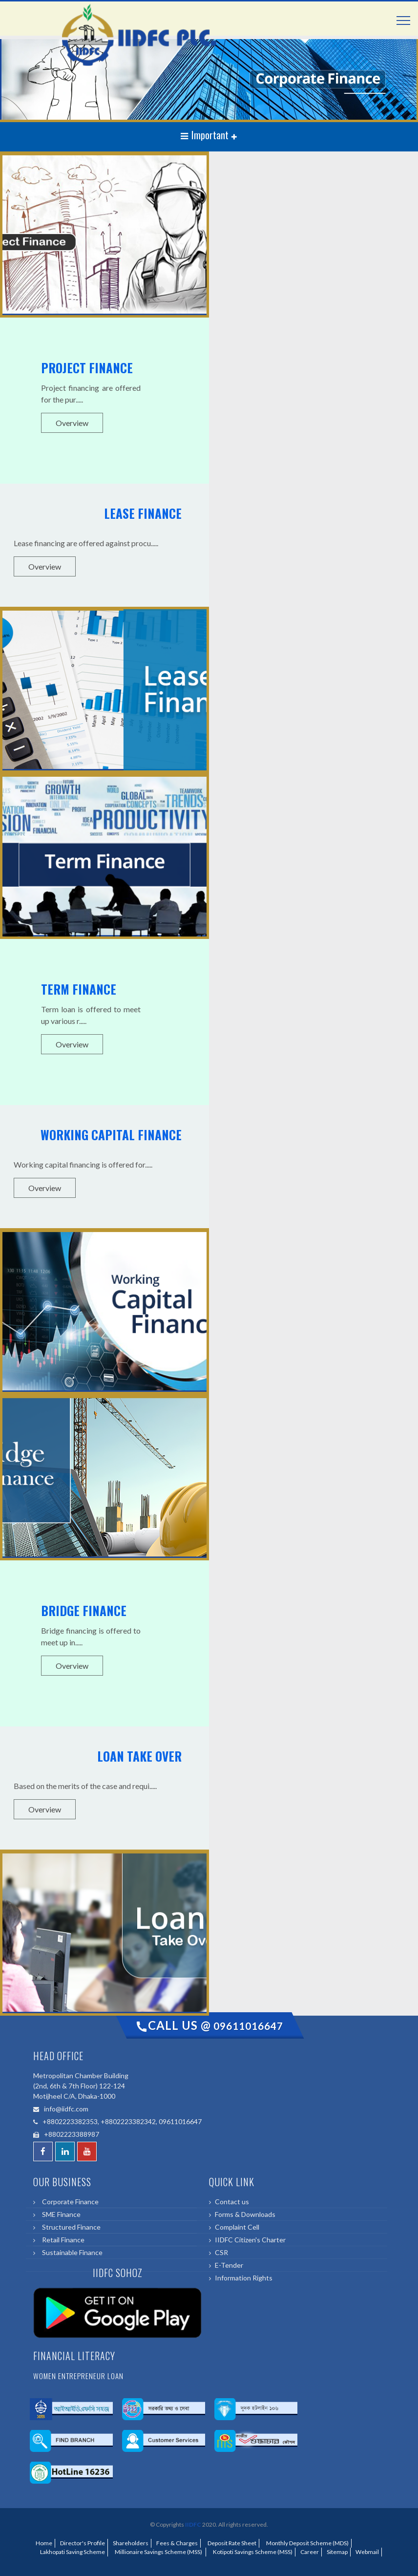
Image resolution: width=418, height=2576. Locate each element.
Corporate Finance (69, 2201)
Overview (72, 422)
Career (309, 2551)
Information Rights (243, 2278)
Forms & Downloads (245, 2214)
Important (206, 135)
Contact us (232, 2201)
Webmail (367, 2551)
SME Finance (60, 2214)
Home (44, 2543)
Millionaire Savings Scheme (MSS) (158, 2551)
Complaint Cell (237, 2227)
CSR (221, 2252)
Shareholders (130, 2543)
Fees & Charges (177, 2543)
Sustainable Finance (71, 2252)
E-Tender (229, 2265)
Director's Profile (82, 2543)
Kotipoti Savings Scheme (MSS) (252, 2551)
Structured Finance (70, 2227)
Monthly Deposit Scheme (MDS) (306, 2543)
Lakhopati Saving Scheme (71, 2551)
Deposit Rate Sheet (231, 2543)
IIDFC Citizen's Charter (250, 2239)
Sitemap (337, 2551)
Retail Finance (61, 2239)
